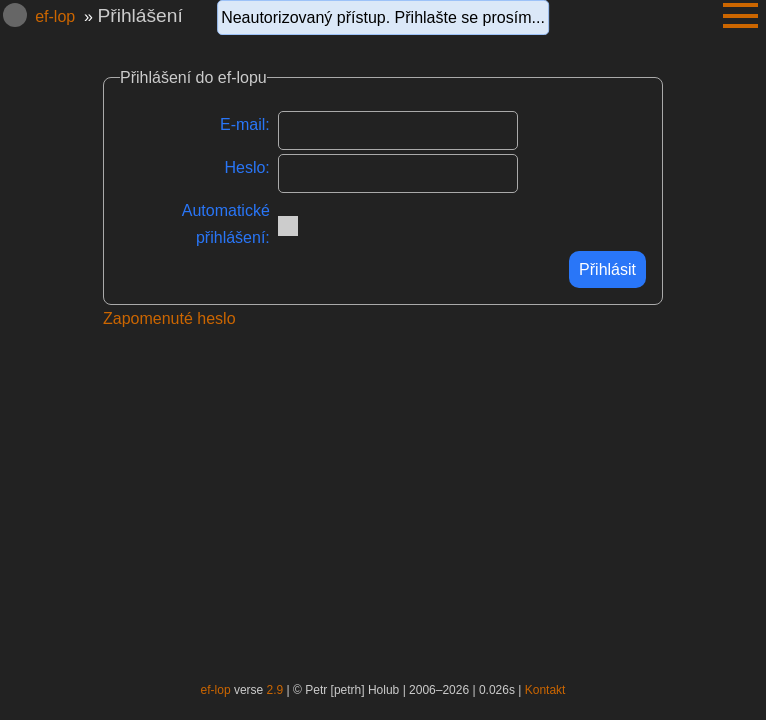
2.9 (275, 690)
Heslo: (246, 167)
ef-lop (55, 16)
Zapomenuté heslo (169, 318)
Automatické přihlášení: (226, 224)
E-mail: (245, 124)
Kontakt (545, 690)
